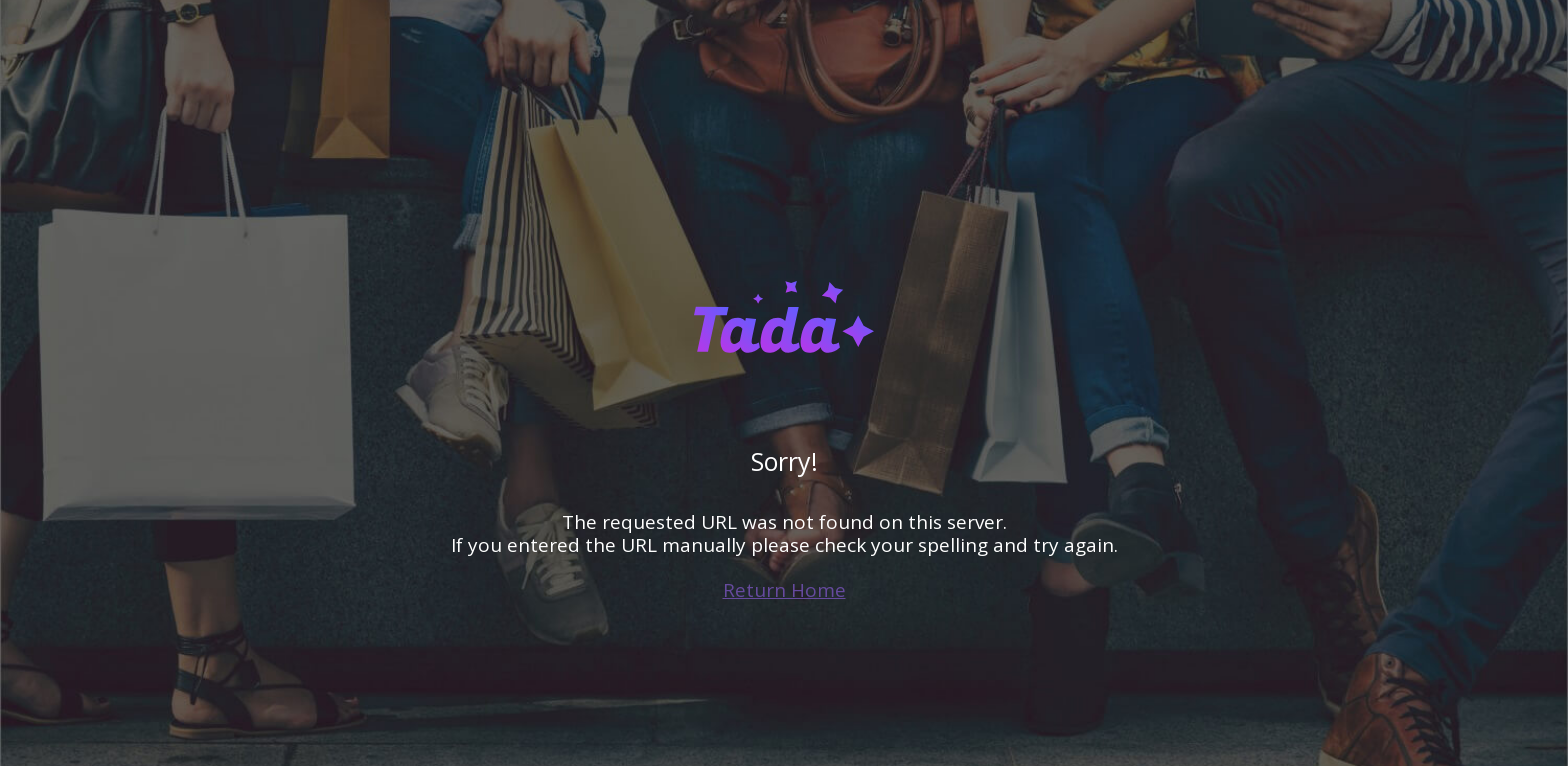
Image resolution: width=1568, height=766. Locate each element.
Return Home (784, 590)
